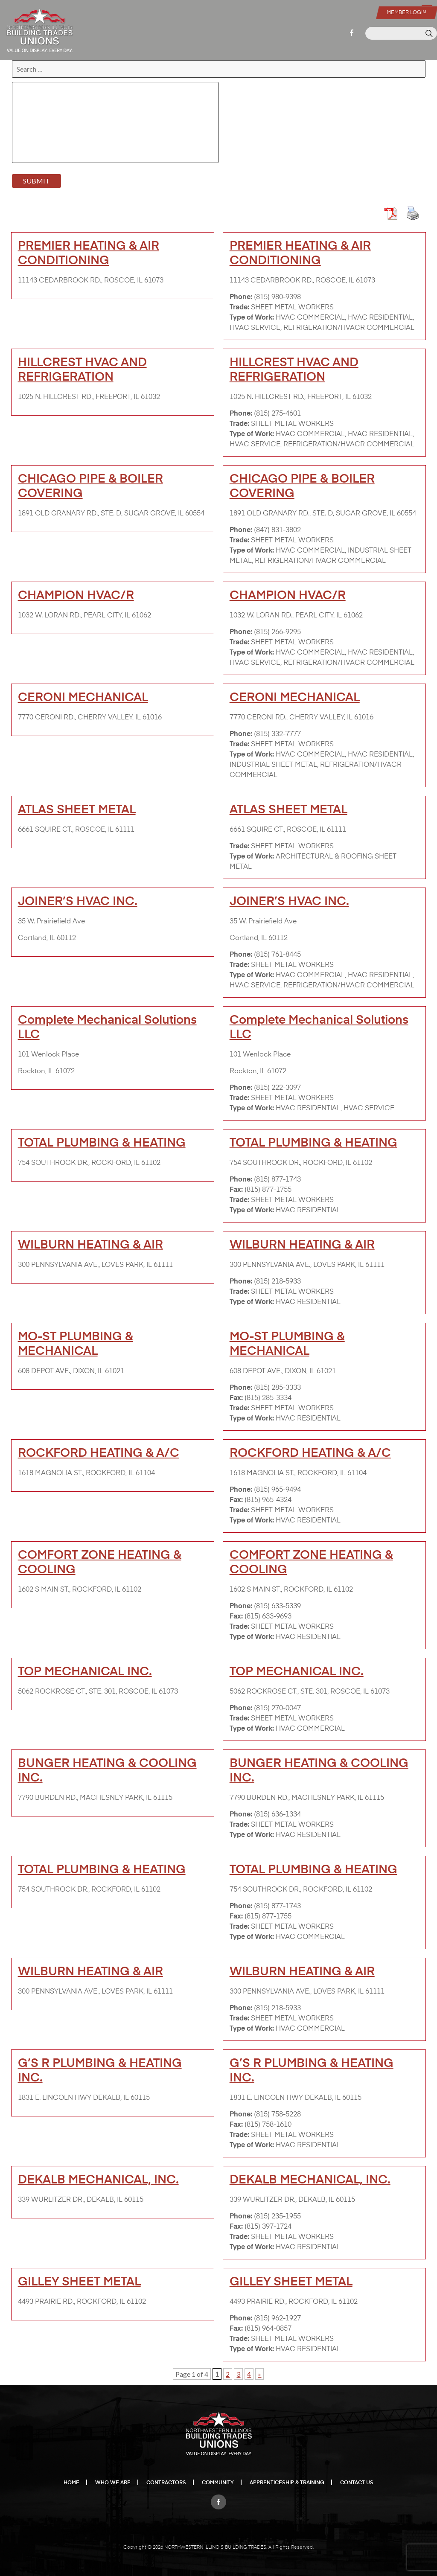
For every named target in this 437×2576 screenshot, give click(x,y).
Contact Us (356, 2483)
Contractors (166, 2483)
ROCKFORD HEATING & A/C (98, 1453)
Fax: (236, 1190)
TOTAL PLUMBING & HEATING (102, 1143)
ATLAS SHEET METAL (77, 810)
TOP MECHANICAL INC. (85, 1672)
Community (218, 2483)
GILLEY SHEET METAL (79, 2282)
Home (71, 2483)
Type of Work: (252, 317)
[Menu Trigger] (427, 9)
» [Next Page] (259, 2374)
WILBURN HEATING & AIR (90, 1245)
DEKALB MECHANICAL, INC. (98, 2180)
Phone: (241, 297)
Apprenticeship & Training (287, 2483)
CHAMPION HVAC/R (76, 596)
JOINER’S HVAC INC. (77, 902)
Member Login (406, 12)
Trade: (239, 307)
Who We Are (113, 2483)
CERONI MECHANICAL (83, 698)
